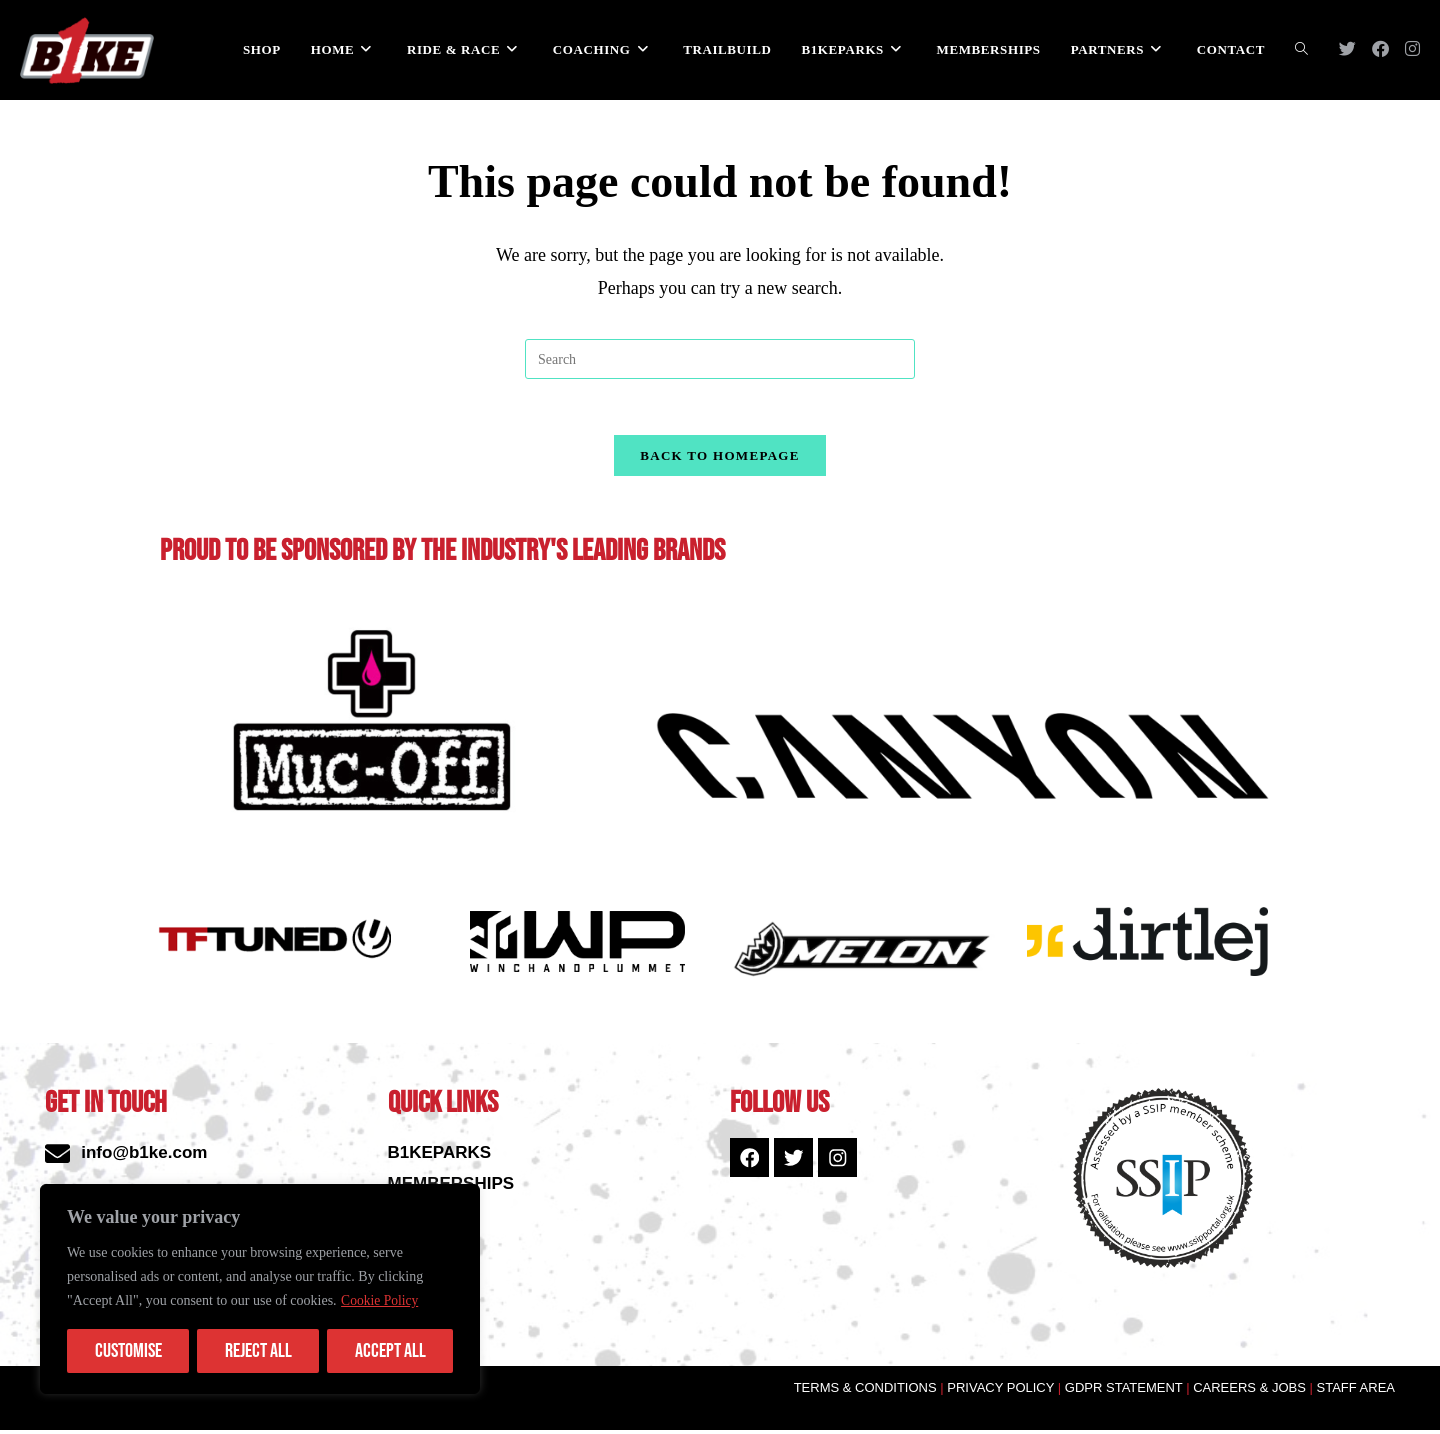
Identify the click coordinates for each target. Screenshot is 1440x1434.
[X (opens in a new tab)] (1347, 49)
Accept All (390, 1351)
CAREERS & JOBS (1251, 1392)
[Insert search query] (720, 359)
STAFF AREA (1356, 1392)
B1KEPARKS (440, 1157)
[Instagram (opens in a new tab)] (1412, 49)
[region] (260, 1289)
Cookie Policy (381, 1300)
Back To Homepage (719, 459)
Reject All (258, 1351)
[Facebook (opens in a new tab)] (1380, 49)
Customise (128, 1351)
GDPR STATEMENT (1124, 1392)
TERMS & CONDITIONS (867, 1392)
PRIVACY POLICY (1006, 1392)
